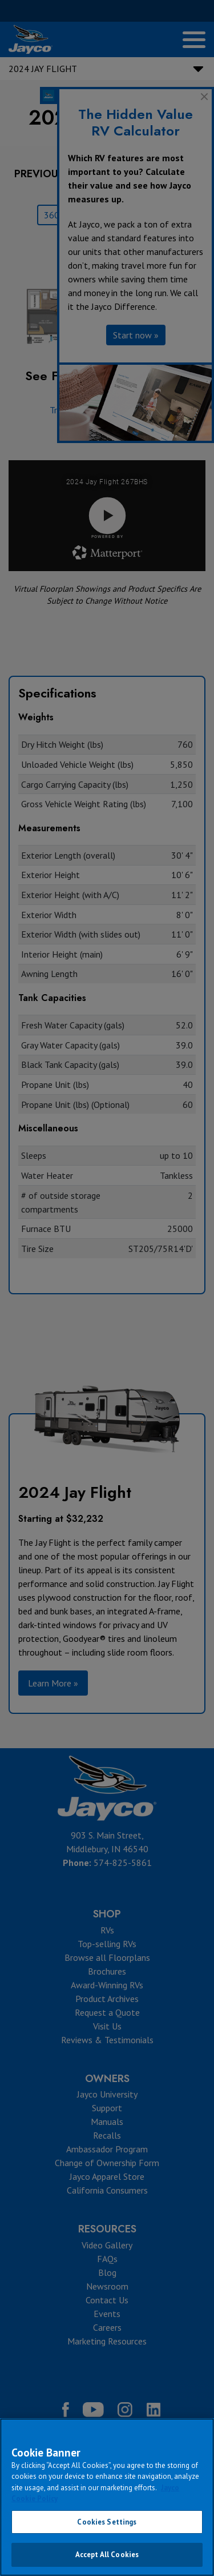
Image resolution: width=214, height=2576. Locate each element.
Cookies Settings (106, 2522)
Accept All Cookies (107, 2554)
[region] (107, 2497)
